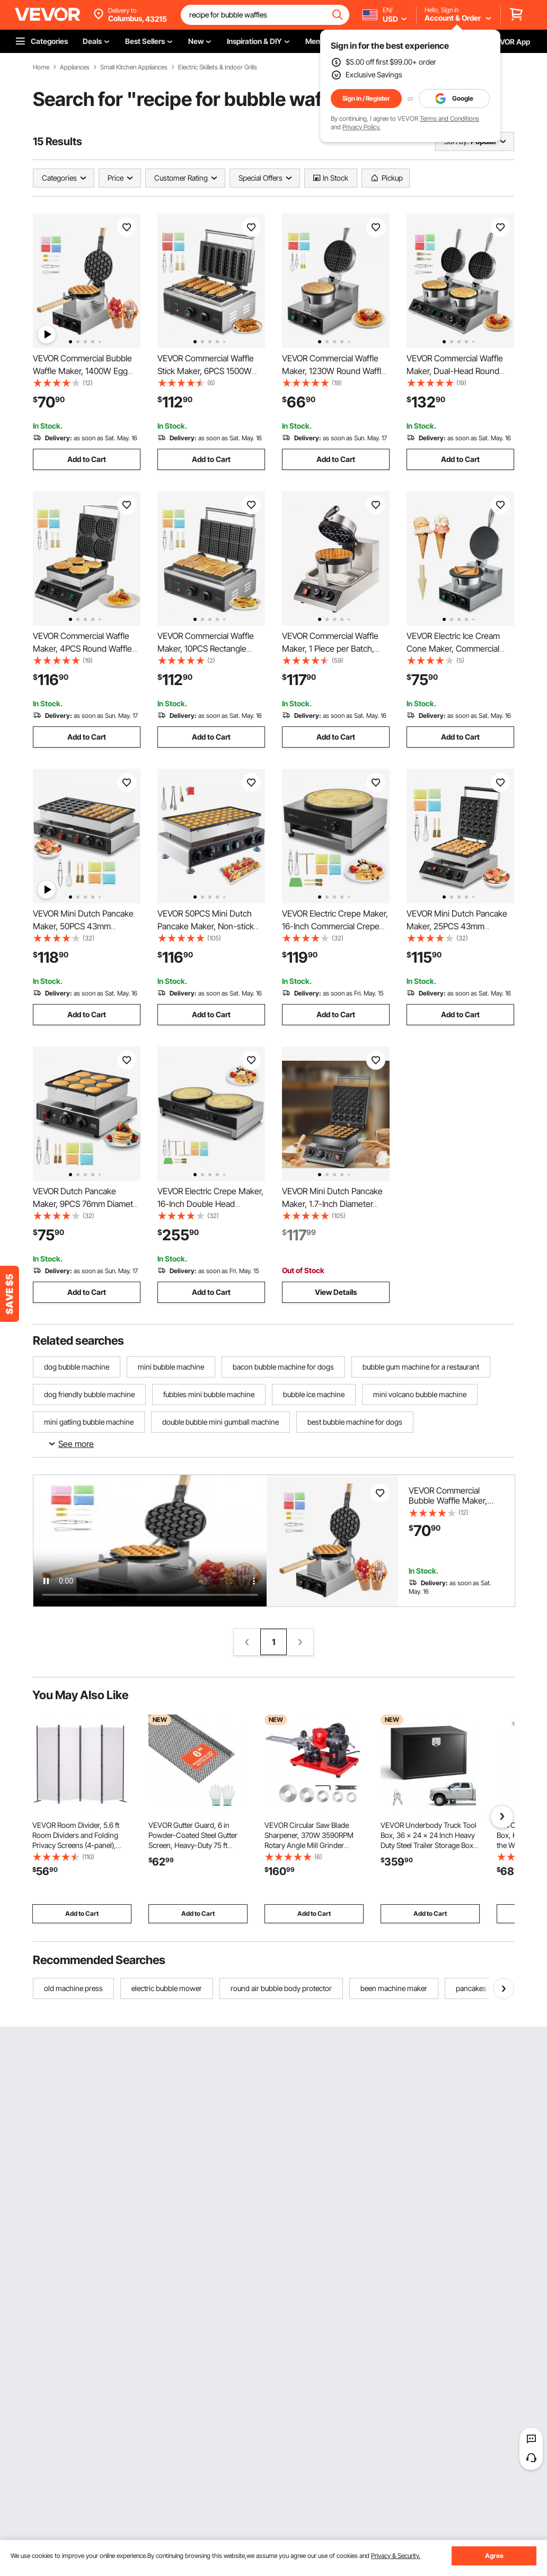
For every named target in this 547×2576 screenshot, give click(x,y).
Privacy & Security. (395, 2556)
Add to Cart (86, 459)
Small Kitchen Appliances (133, 67)
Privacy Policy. (361, 127)
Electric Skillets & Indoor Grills (217, 67)
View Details (336, 1291)
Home (41, 67)
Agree (494, 2556)
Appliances (75, 67)
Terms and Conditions (449, 118)
